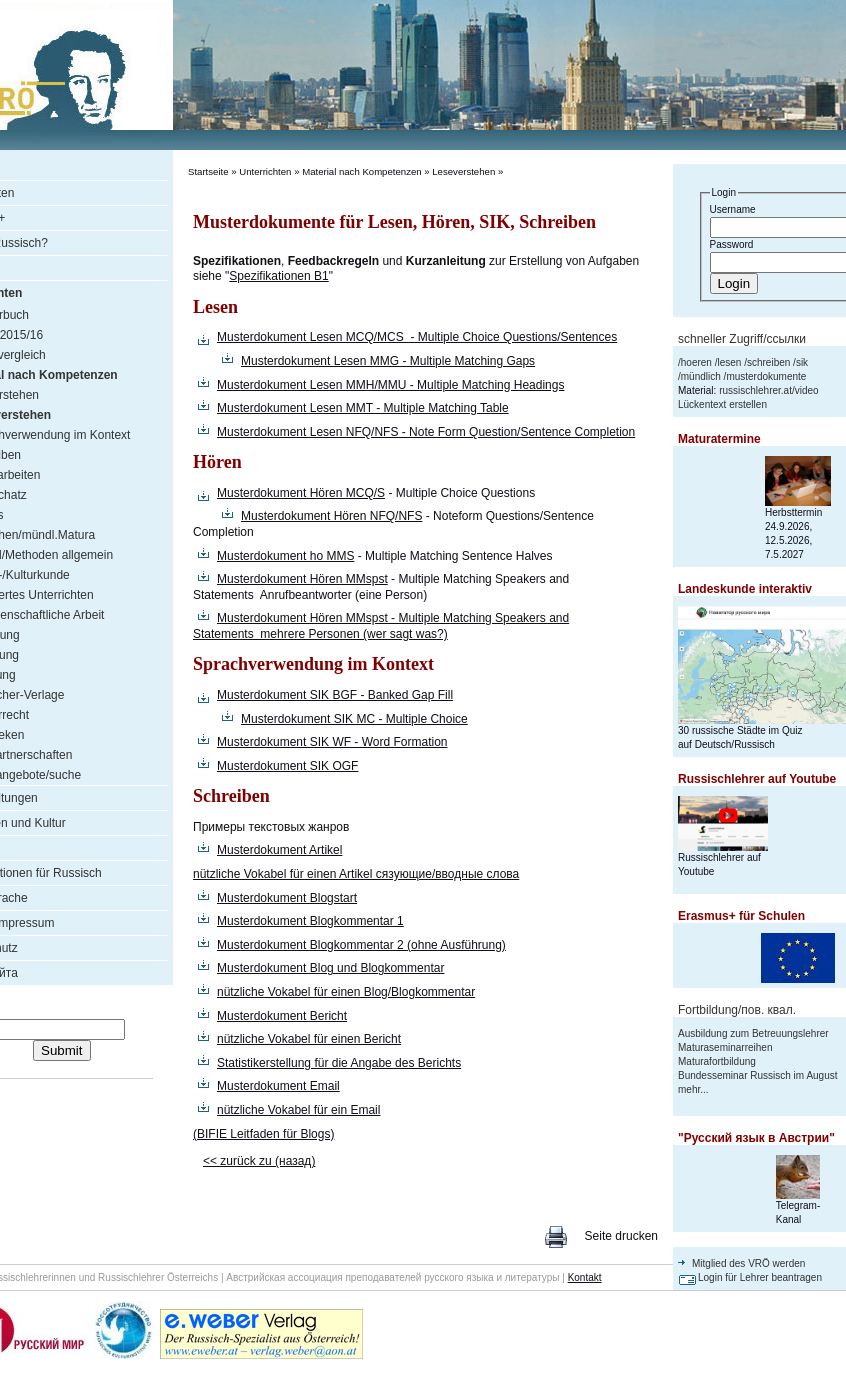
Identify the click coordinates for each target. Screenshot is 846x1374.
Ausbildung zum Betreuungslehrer (753, 1033)
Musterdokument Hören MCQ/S (301, 493)
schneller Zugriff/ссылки (742, 339)
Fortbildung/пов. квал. (737, 1010)
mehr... (693, 1089)
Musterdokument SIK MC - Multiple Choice (354, 719)
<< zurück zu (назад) (259, 1161)
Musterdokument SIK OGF (287, 766)
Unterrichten (265, 171)
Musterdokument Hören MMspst (302, 579)
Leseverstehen (463, 171)
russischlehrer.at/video (769, 390)
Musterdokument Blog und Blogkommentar (330, 968)
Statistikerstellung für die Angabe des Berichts (339, 1063)
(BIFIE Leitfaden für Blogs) (263, 1134)
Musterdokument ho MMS (285, 556)
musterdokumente (766, 376)
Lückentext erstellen (722, 404)
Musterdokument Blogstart (287, 898)
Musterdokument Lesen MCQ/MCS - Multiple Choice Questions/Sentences (417, 337)
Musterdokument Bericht (282, 1016)
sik (802, 362)
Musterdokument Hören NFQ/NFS (331, 516)
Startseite (208, 171)
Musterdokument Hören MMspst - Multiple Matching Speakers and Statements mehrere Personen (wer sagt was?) (381, 626)
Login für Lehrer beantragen (760, 1277)
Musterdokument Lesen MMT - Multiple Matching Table (363, 408)
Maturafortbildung (717, 1061)
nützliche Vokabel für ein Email (298, 1110)
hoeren (696, 362)
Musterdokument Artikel (279, 850)
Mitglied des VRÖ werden (748, 1263)
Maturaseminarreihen (725, 1047)
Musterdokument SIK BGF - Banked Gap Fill (335, 695)
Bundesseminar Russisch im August (758, 1075)
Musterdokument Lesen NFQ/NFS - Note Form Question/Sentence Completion (426, 432)
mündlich (701, 376)
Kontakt (585, 1277)
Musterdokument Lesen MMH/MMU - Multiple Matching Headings (390, 385)
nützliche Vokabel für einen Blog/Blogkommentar (346, 992)
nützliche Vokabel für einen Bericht (309, 1039)
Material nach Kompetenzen (361, 171)
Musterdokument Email (278, 1086)
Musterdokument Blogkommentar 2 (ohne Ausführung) (361, 945)
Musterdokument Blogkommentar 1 (310, 921)
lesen (729, 362)
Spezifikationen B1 (278, 276)
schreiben (768, 362)
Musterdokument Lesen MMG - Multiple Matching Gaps (388, 361)
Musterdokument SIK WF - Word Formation (332, 742)
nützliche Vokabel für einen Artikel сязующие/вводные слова (356, 874)
